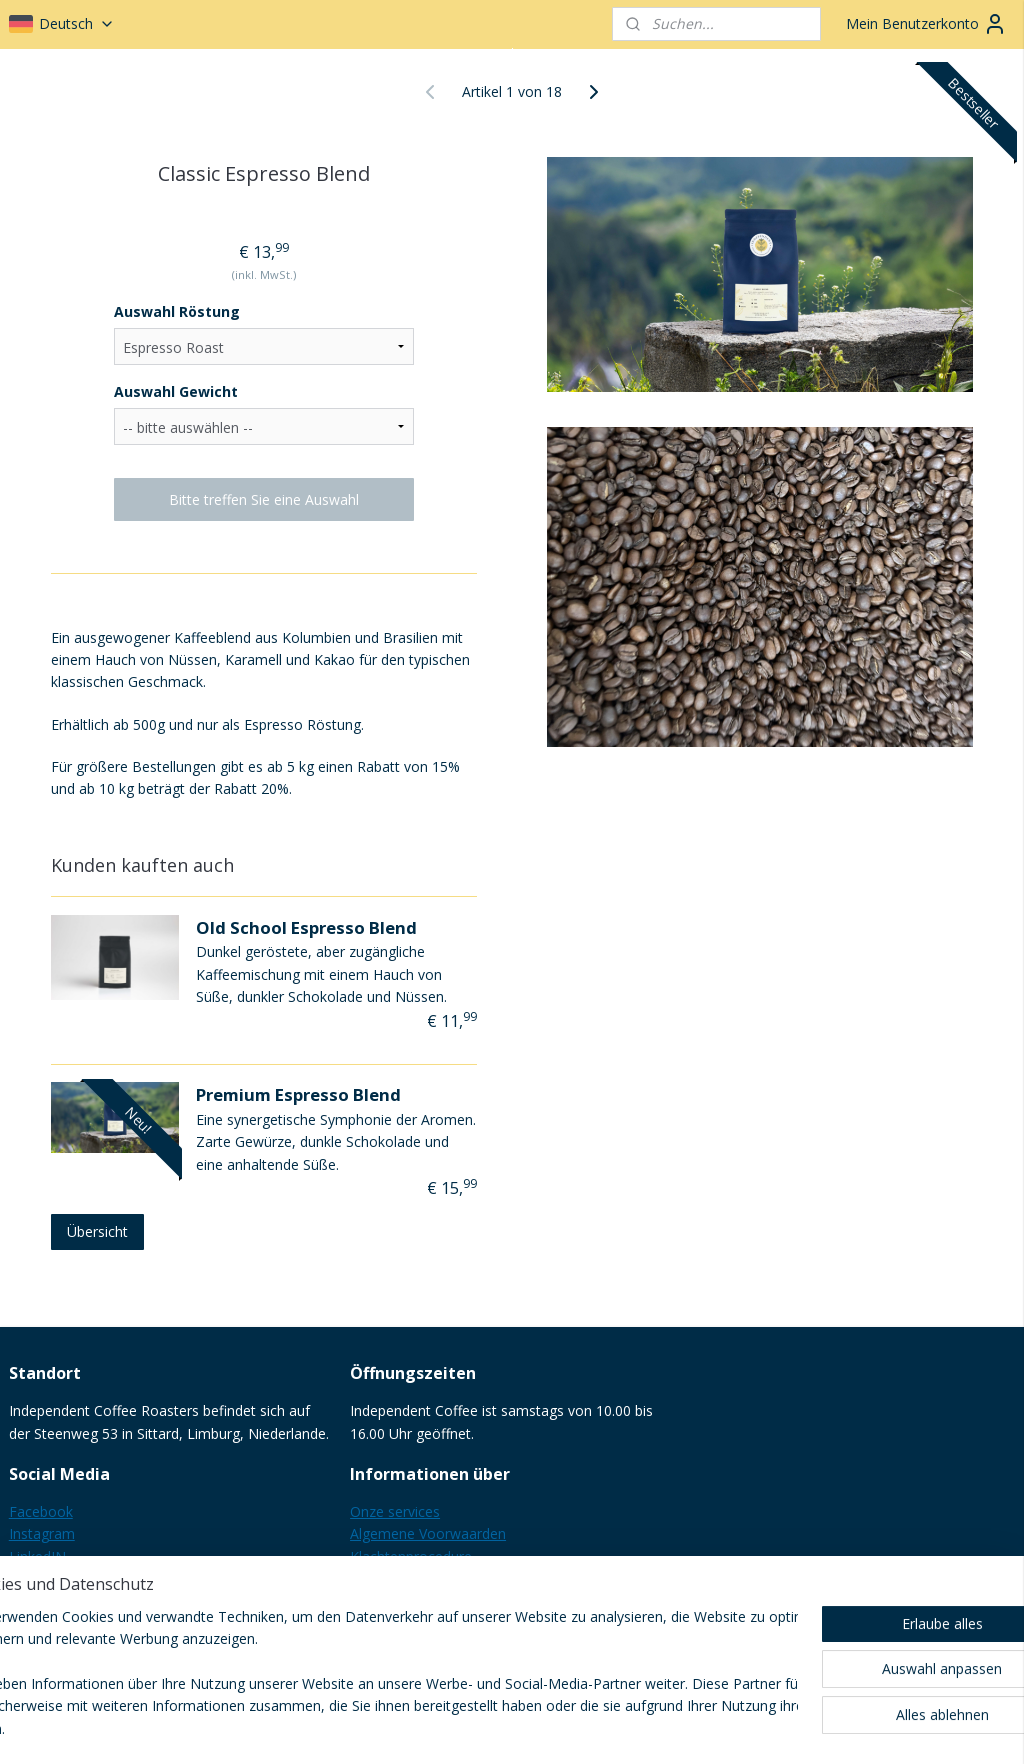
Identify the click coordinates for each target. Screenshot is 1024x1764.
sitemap (450, 1727)
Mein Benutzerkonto (926, 24)
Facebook (41, 1511)
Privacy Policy (394, 1601)
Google (32, 1578)
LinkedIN (37, 1556)
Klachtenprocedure (411, 1556)
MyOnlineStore (748, 1727)
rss (492, 1727)
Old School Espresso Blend (306, 926)
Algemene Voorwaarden (428, 1533)
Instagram (42, 1533)
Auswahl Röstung (177, 311)
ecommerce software (571, 1727)
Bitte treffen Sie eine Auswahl (264, 499)
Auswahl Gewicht (176, 391)
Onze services (395, 1511)
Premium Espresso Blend (298, 1094)
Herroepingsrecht (406, 1578)
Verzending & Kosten (418, 1623)
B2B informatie (399, 1645)
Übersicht (97, 1231)
